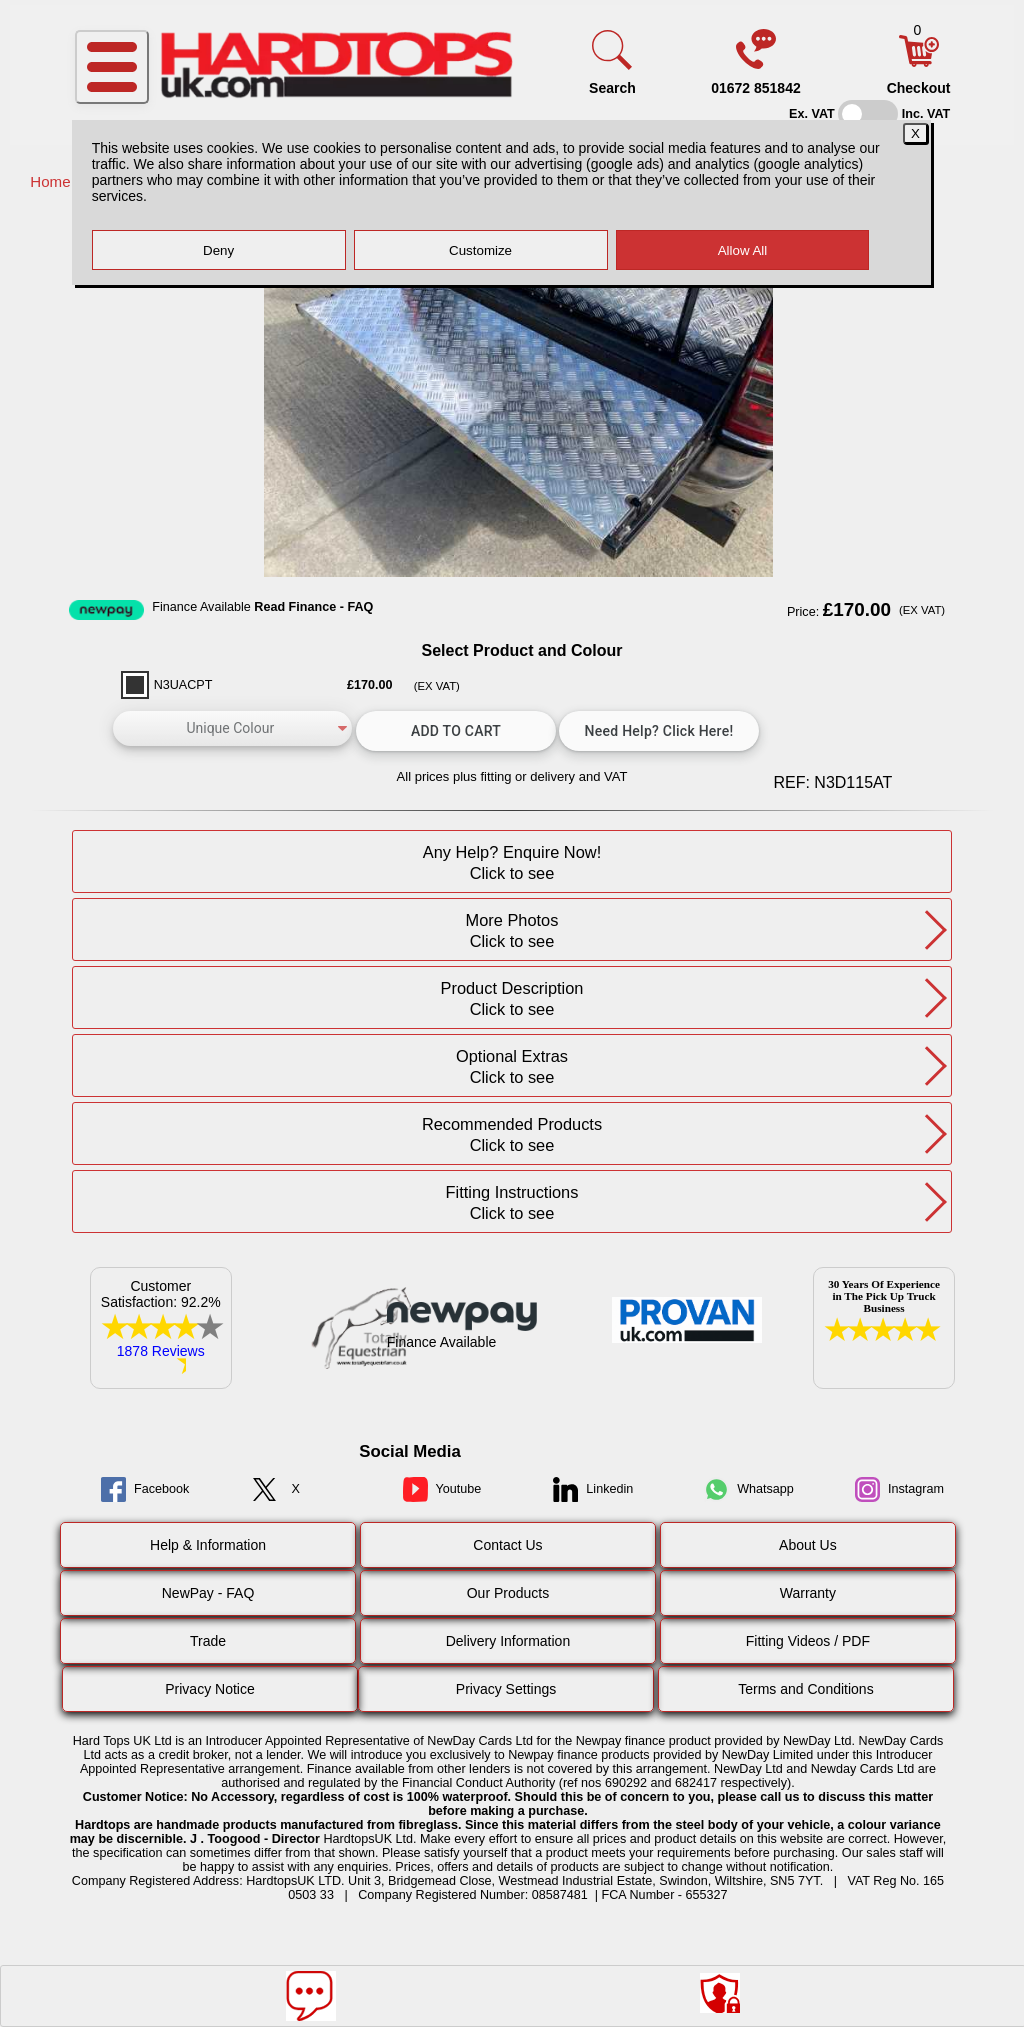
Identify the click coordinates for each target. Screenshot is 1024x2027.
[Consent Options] (720, 1993)
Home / (56, 181)
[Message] (311, 1996)
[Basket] (919, 62)
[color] (232, 728)
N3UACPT (183, 685)
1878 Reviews (161, 1351)
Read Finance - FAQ (313, 607)
